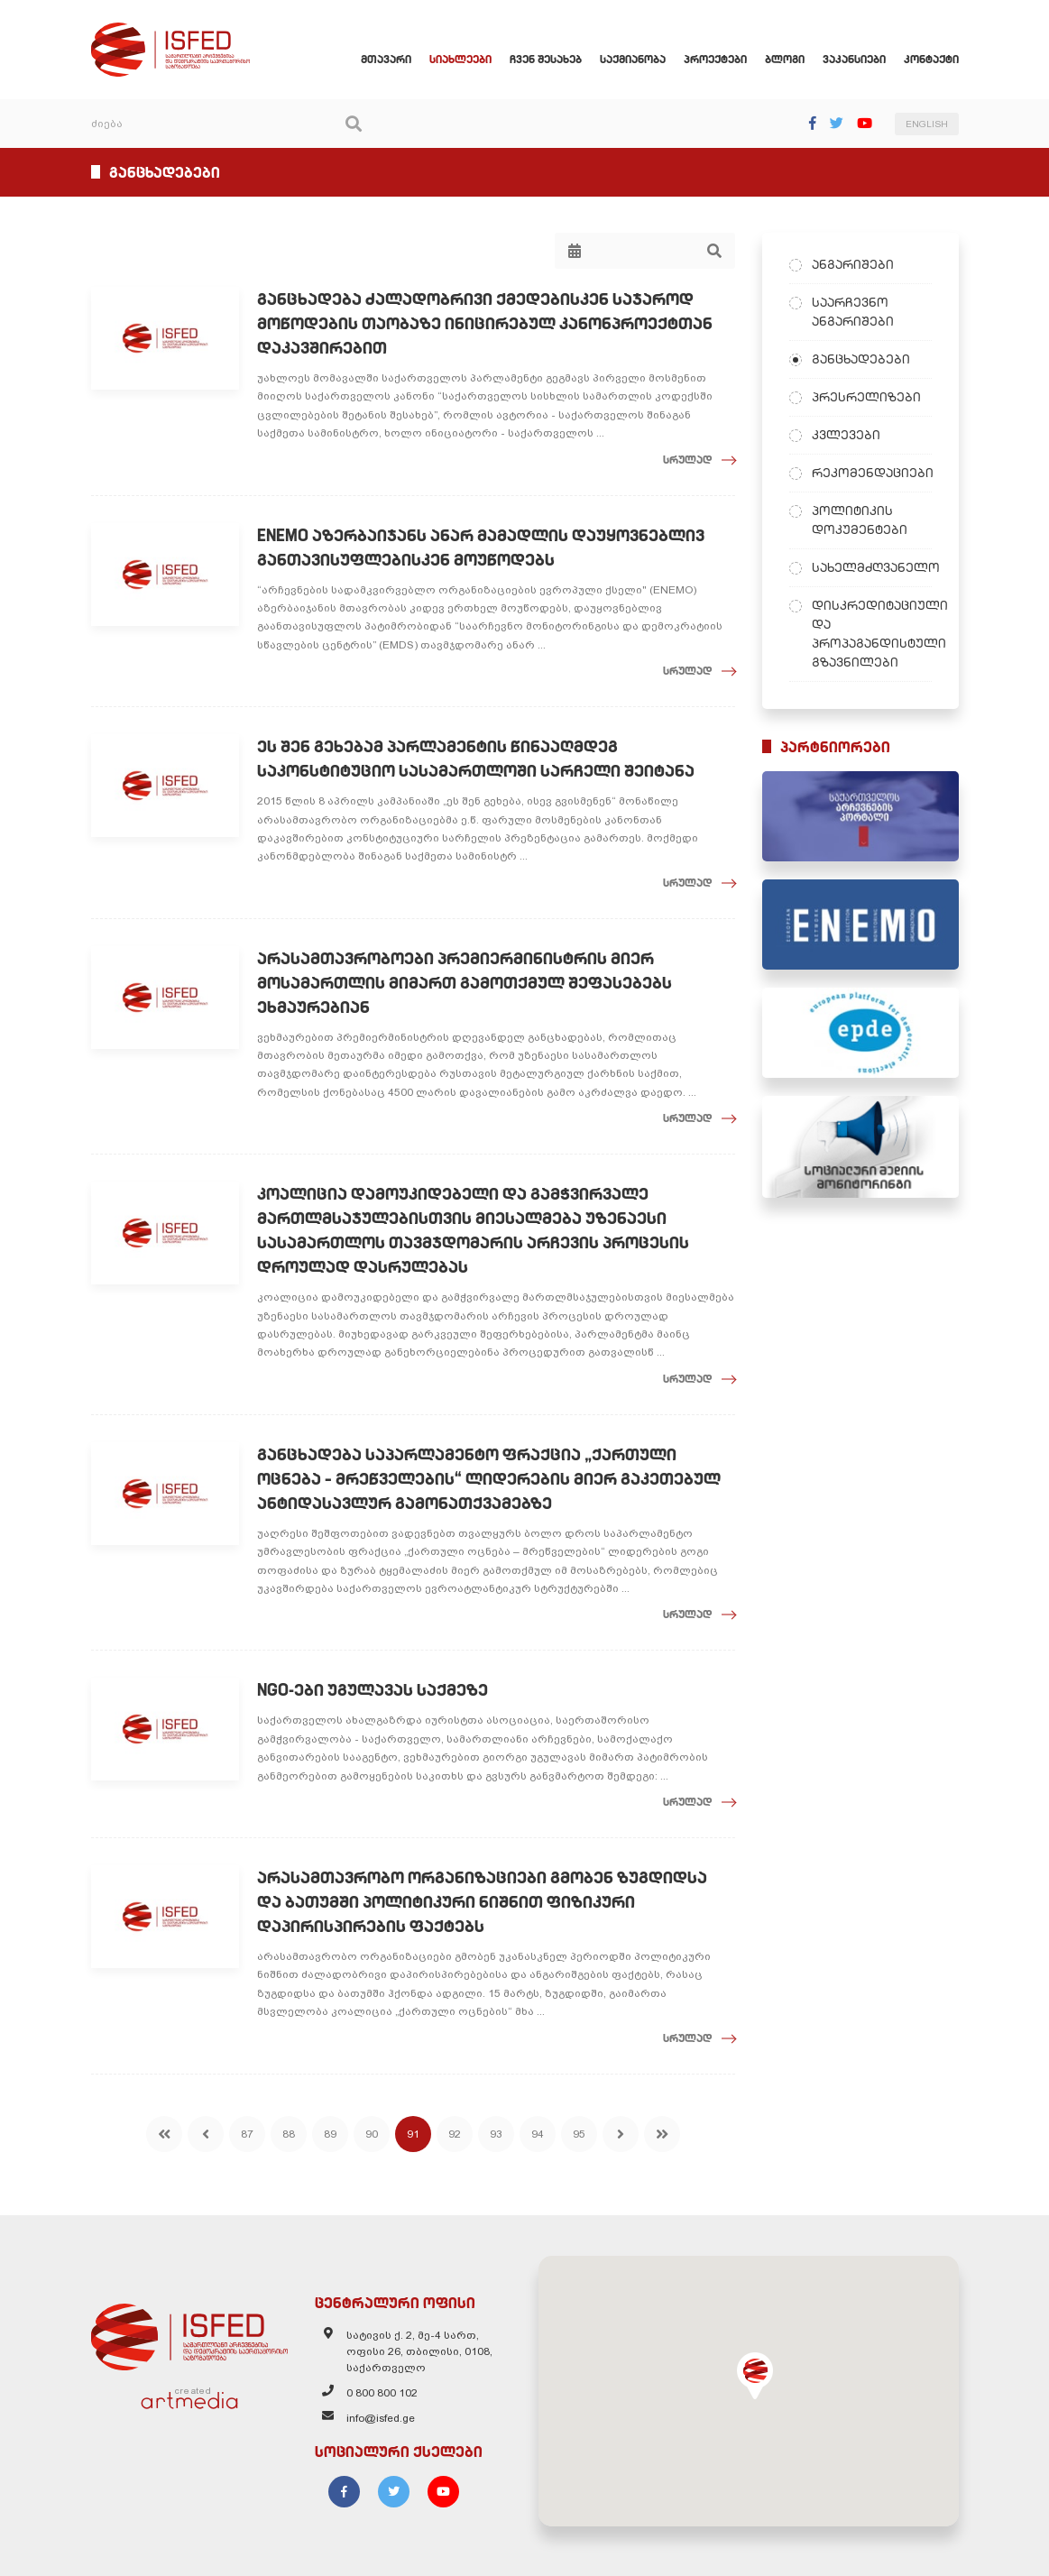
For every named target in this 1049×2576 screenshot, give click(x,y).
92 (454, 2134)
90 (371, 2134)
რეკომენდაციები (872, 473)
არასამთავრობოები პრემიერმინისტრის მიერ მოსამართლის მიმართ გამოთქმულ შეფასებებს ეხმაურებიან (464, 982)
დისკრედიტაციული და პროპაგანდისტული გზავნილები (872, 633)
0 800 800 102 (382, 2393)
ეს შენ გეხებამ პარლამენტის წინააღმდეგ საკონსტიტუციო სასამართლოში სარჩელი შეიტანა (476, 758)
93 (496, 2134)
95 (579, 2134)
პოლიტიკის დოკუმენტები (859, 520)
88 (288, 2134)
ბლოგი (785, 59)
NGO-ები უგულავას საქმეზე (372, 1689)
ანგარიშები (853, 264)
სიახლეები (460, 59)
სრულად (688, 459)
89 (330, 2134)
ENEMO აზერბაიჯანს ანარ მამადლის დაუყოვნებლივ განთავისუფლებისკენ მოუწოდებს (480, 547)
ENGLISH (927, 124)
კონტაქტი (931, 59)
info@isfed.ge (380, 2418)
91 (413, 2134)
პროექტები (715, 59)
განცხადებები (861, 359)
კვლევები (846, 435)
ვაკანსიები (854, 59)
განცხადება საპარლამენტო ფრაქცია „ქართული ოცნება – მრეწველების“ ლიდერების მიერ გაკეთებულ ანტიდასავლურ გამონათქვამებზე (489, 1478)
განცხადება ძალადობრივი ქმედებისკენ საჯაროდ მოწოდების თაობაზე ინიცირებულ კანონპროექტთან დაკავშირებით (485, 323)
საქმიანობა (633, 59)
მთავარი (386, 59)
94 (537, 2134)
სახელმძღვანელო (872, 567)
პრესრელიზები (866, 397)
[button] (755, 2375)
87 (247, 2134)
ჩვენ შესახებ (546, 59)
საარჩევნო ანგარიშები (853, 311)
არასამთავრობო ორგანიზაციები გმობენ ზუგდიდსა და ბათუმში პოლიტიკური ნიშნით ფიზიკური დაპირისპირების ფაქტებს (482, 1902)
